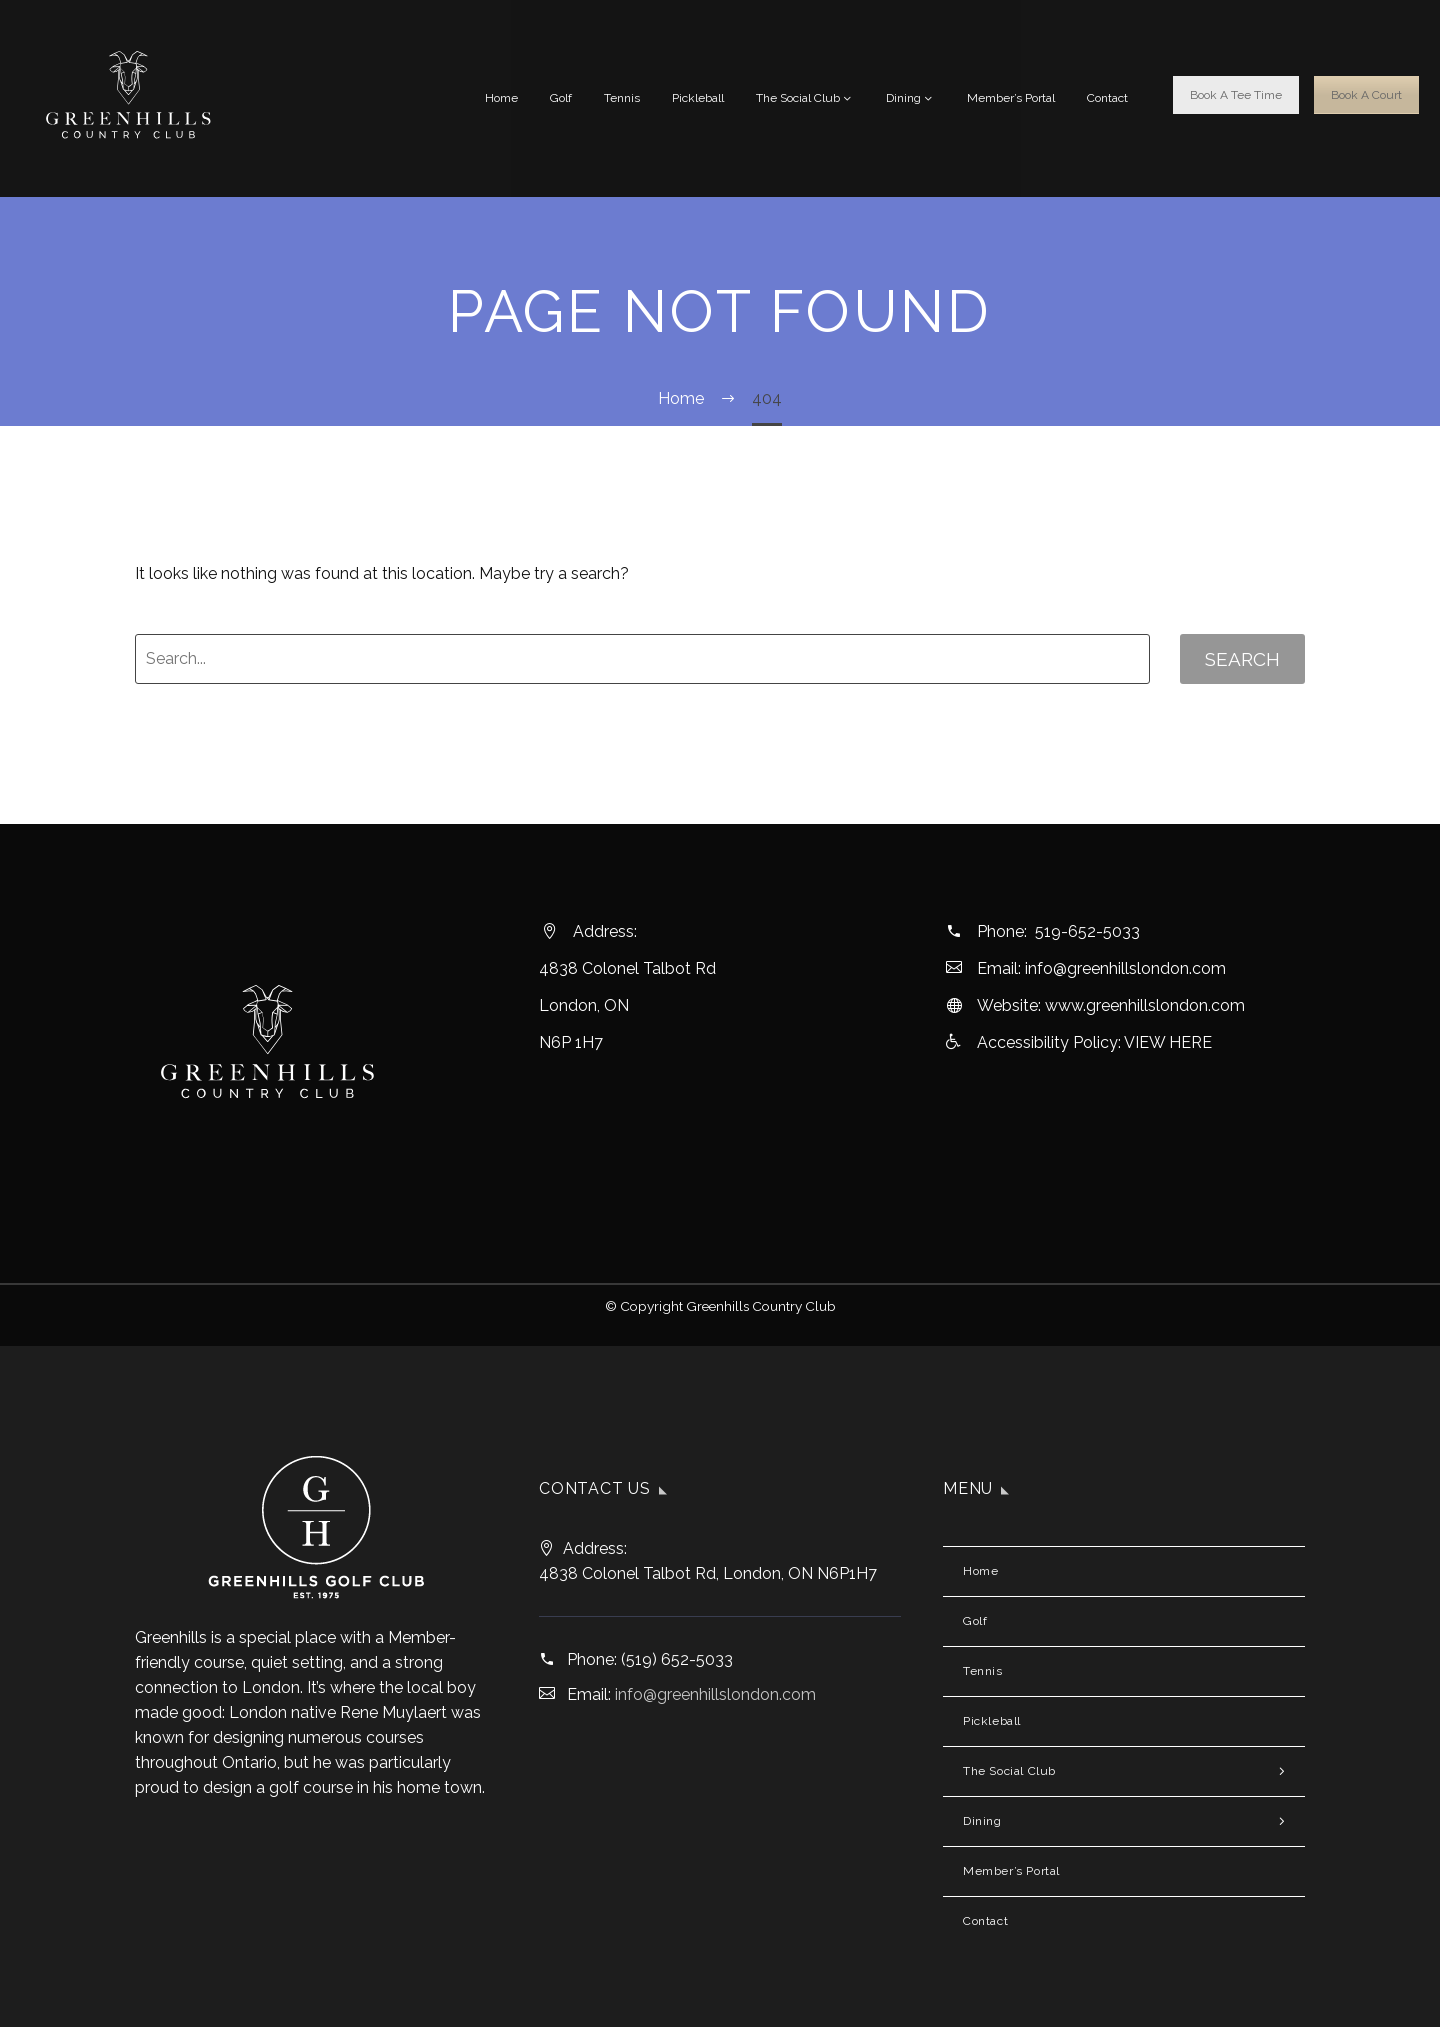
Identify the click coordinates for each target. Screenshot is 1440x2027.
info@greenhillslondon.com (1125, 968)
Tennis (622, 98)
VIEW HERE (1168, 1042)
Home (501, 98)
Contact (1107, 98)
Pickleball (698, 98)
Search (1242, 659)
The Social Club (805, 98)
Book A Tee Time (1236, 95)
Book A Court (1366, 95)
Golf (561, 98)
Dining (910, 98)
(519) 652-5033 (677, 1659)
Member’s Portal (1011, 98)
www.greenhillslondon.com (1145, 1005)
